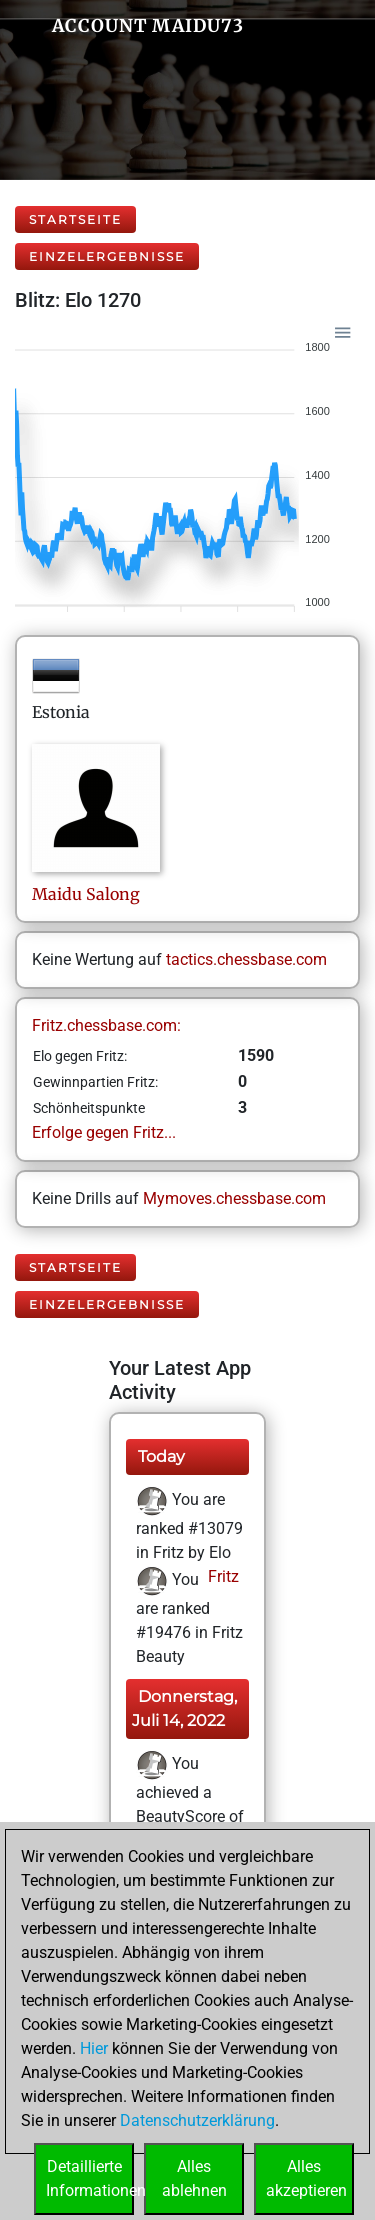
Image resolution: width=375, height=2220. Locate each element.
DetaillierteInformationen (90, 2178)
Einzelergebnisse (107, 256)
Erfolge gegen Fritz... (104, 1132)
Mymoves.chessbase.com (234, 1198)
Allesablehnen (194, 2178)
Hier (94, 2048)
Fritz (221, 1576)
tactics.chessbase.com (246, 959)
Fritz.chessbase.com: (106, 1025)
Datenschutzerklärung (197, 2120)
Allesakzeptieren (306, 2178)
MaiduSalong (86, 894)
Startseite (75, 219)
